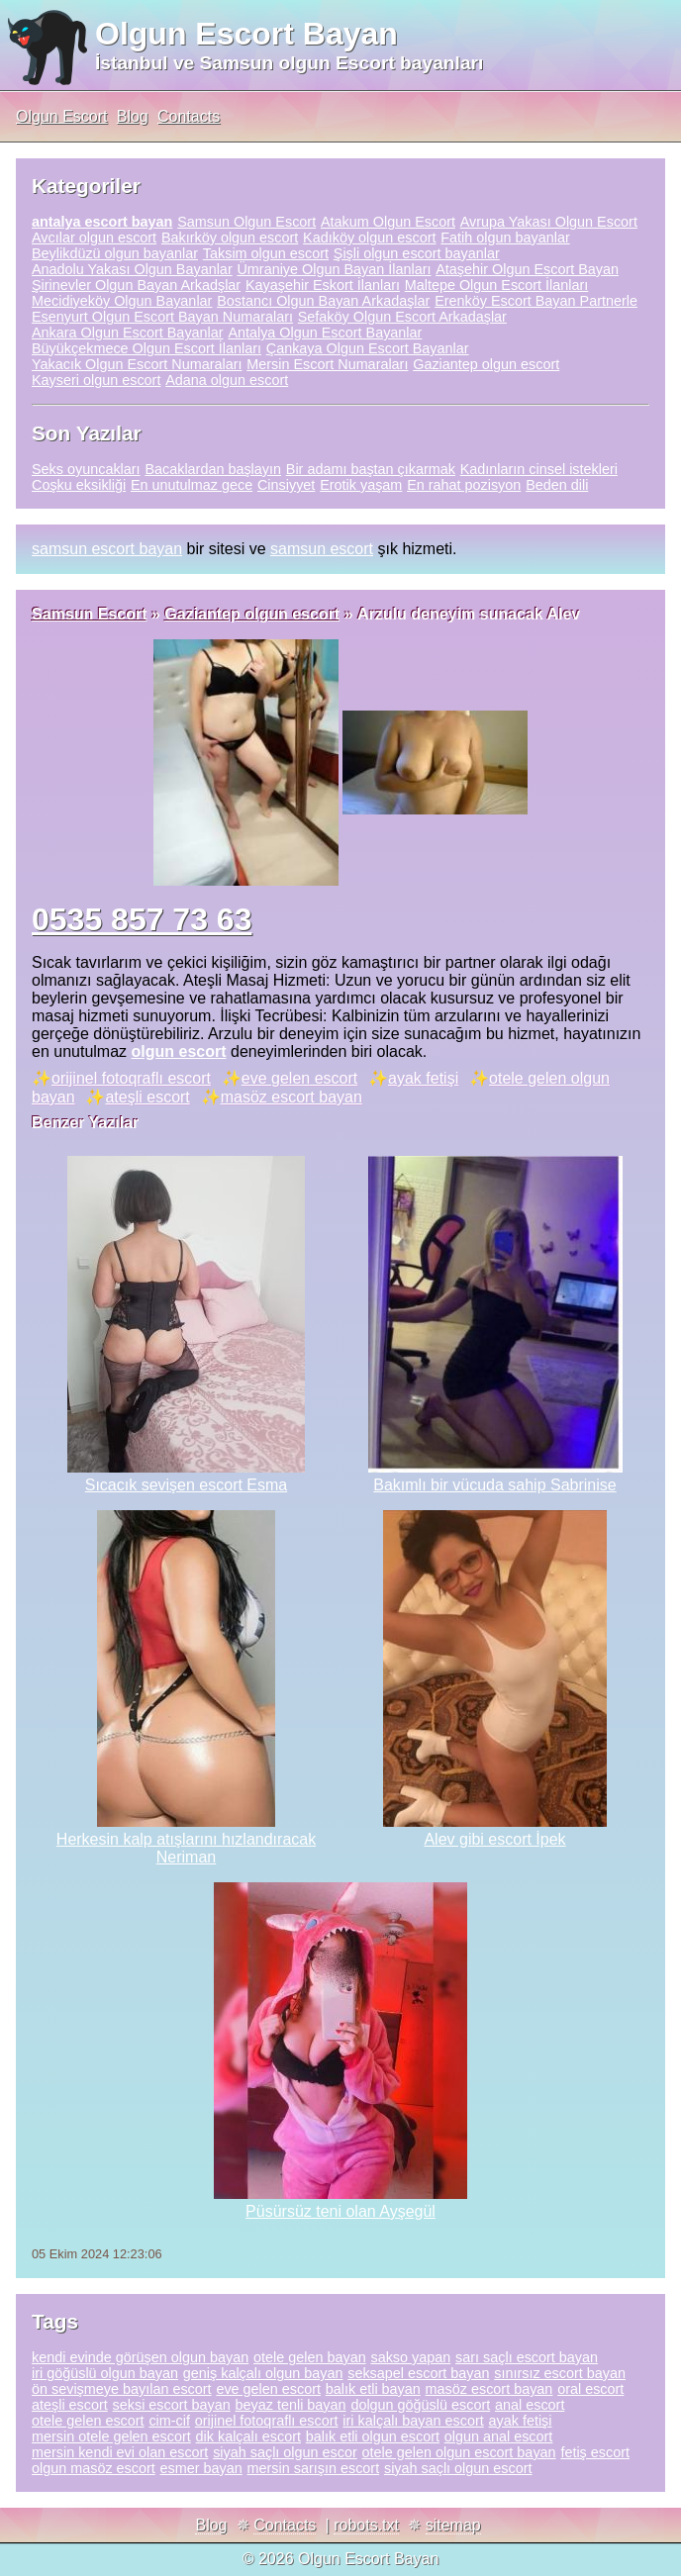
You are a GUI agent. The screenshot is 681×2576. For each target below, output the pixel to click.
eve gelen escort (299, 1078)
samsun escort (321, 548)
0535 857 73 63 (141, 919)
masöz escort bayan (291, 1097)
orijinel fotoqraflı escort (131, 1078)
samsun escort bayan (107, 548)
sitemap (453, 2525)
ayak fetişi (423, 1078)
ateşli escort (147, 1097)
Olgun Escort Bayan (246, 33)
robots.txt (366, 2525)
